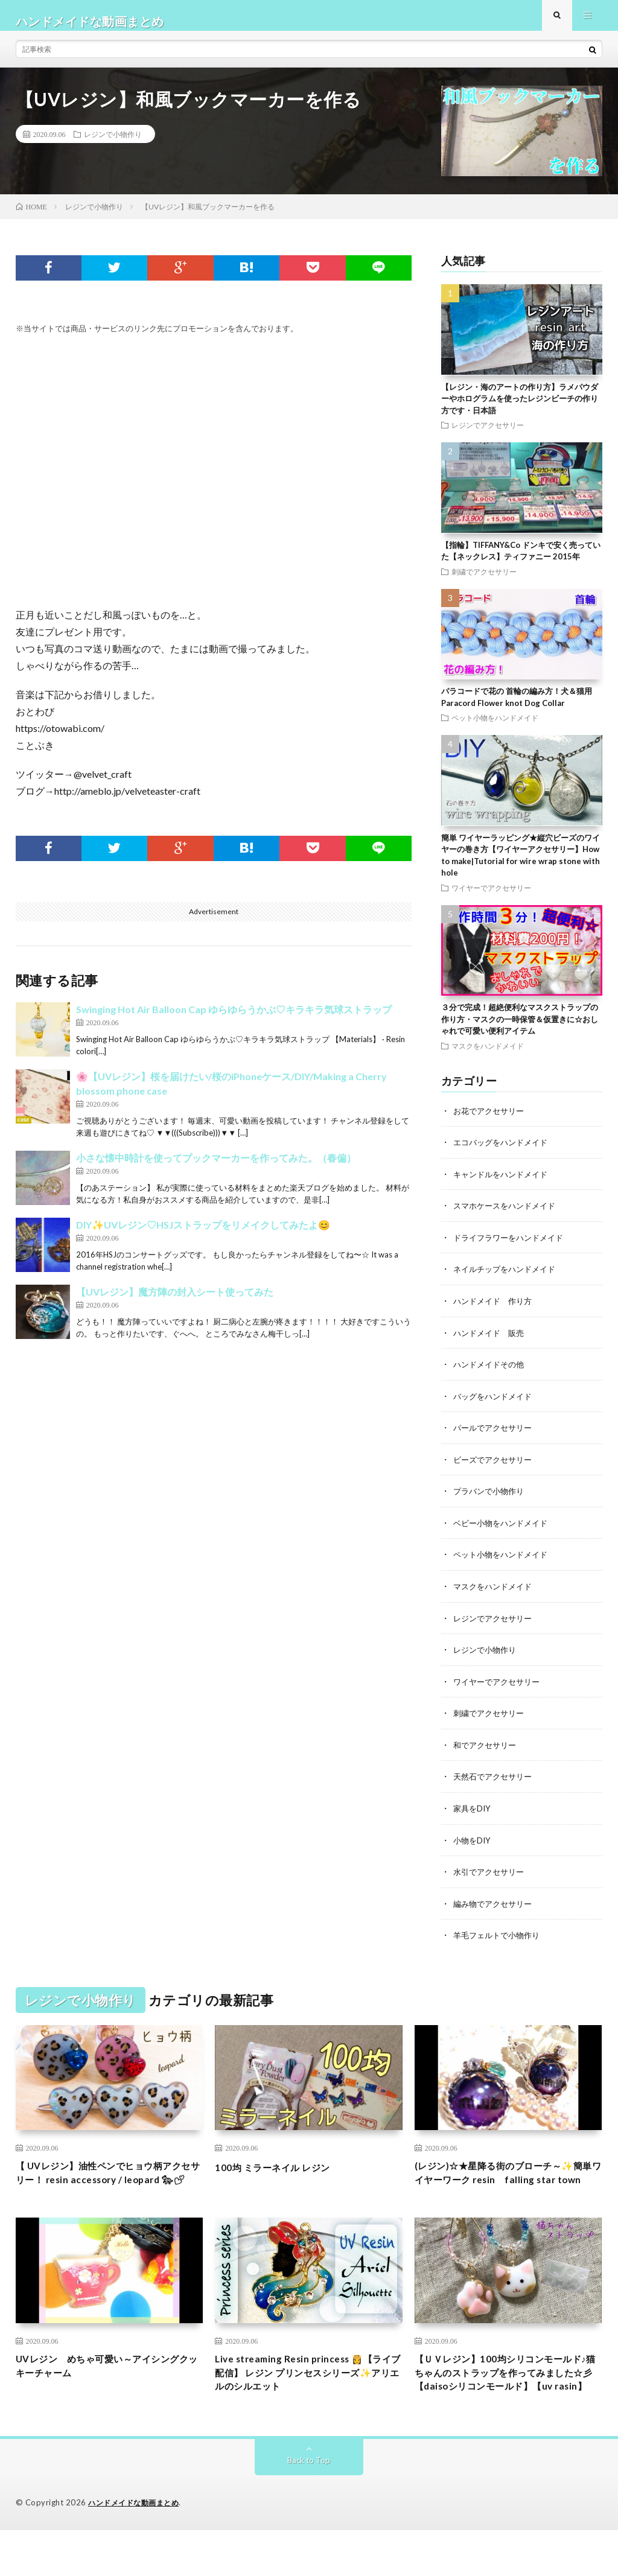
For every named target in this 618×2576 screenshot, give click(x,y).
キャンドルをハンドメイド (504, 1185)
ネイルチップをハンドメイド (508, 1279)
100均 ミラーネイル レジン (282, 2170)
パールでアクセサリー (495, 1436)
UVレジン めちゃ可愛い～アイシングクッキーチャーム (108, 2391)
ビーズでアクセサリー (495, 1467)
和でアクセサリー (487, 1749)
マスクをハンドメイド (487, 1057)
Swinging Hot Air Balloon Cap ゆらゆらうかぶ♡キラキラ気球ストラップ (234, 1021)
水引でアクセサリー (491, 1875)
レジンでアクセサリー (487, 436)
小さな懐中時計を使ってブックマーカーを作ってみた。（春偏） (216, 1169)
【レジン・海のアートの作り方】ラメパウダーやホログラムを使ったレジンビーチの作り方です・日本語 (519, 410)
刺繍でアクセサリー (484, 583)
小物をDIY (473, 1844)
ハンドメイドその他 (491, 1373)
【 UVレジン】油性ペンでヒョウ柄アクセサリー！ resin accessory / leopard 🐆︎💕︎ (109, 2186)
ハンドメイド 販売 (491, 1342)
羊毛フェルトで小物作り (499, 1938)
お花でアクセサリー (491, 1122)
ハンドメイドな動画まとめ (137, 2549)
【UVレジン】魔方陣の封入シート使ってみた (174, 1303)
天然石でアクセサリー (495, 1781)
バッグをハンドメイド (495, 1404)
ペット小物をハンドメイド (494, 729)
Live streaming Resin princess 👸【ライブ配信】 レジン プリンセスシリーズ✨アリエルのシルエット (306, 2399)
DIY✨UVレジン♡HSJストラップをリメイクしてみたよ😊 (203, 1236)
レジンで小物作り (113, 145)
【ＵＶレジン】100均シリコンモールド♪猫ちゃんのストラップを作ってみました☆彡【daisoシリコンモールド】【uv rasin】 (508, 2407)
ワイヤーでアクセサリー (491, 899)
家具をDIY (473, 1812)
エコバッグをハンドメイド (504, 1153)
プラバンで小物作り (491, 1498)
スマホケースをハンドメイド (508, 1216)
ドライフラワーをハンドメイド (512, 1247)
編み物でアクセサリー (495, 1906)
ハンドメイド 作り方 (495, 1310)
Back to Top (308, 2506)
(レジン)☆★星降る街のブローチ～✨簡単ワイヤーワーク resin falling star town (508, 2186)
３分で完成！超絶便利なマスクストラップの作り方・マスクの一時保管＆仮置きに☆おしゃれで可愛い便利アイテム (519, 1030)
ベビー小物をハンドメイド (504, 1530)
